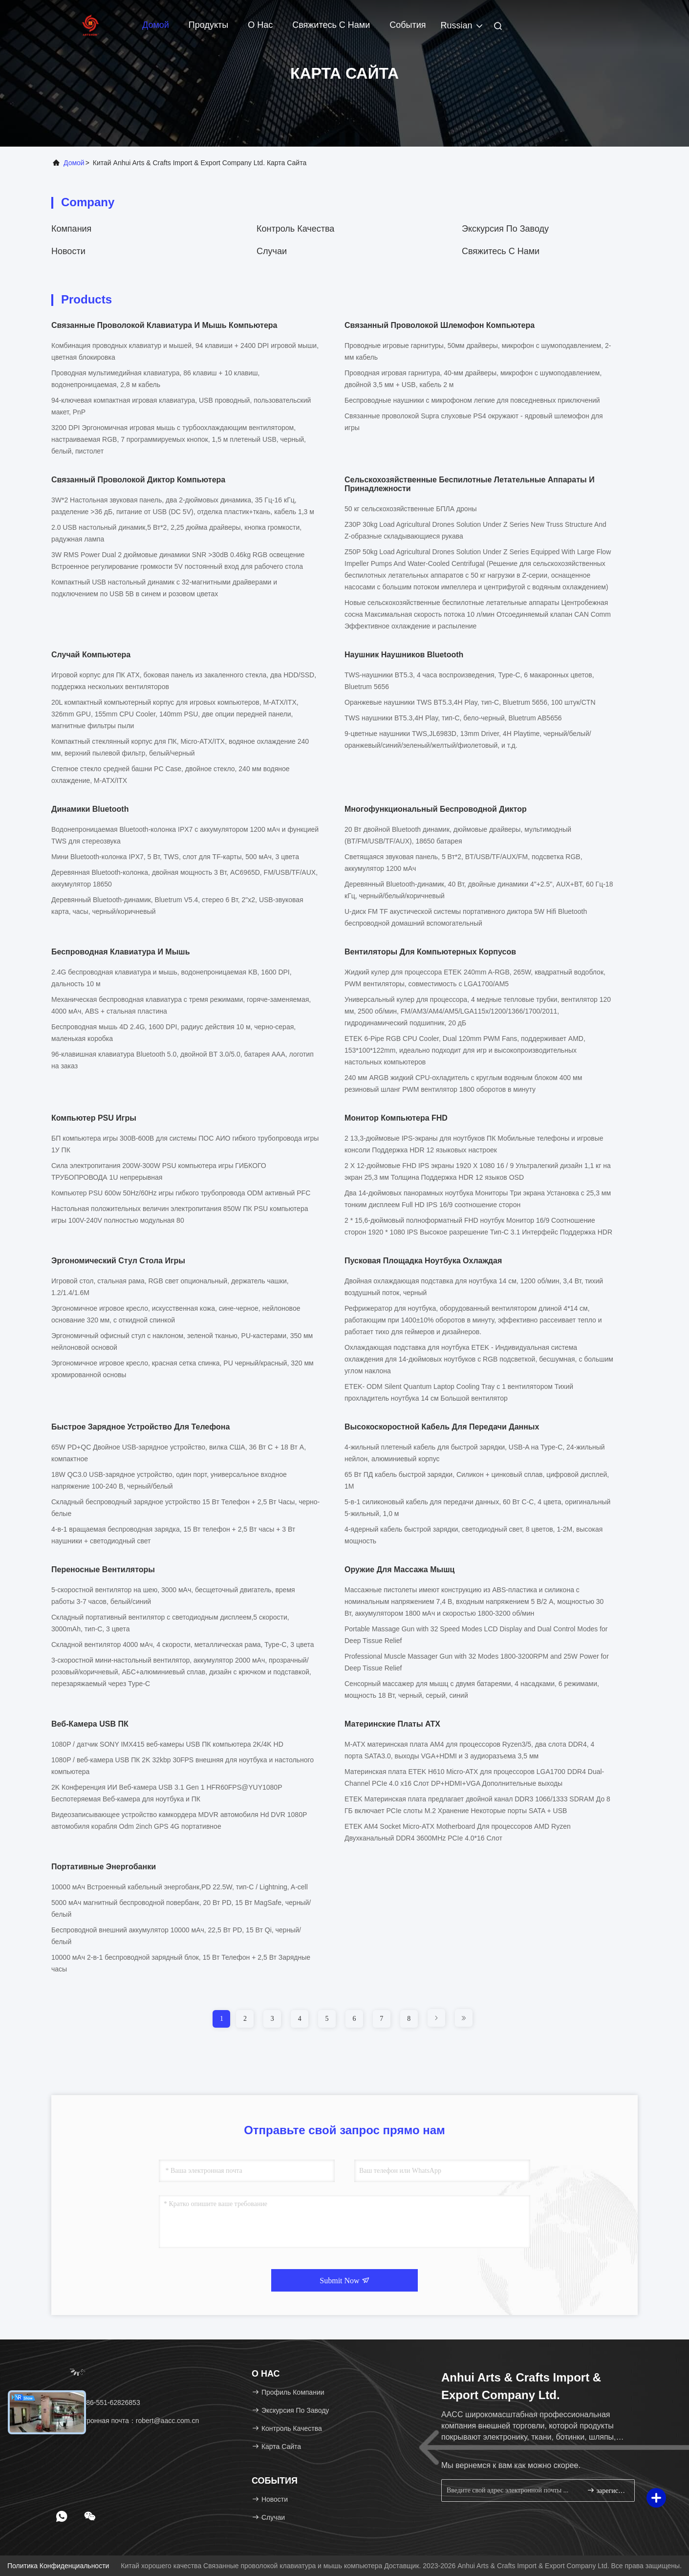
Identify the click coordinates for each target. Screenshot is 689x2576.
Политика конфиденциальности (58, 2566)
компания (71, 229)
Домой (155, 25)
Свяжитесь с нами (331, 25)
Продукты (208, 25)
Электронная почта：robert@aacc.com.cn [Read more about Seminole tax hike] (128, 2420)
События (407, 25)
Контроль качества (295, 229)
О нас (260, 25)
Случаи (272, 251)
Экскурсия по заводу (505, 229)
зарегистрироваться (606, 2490)
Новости (68, 251)
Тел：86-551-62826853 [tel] (99, 2402)
